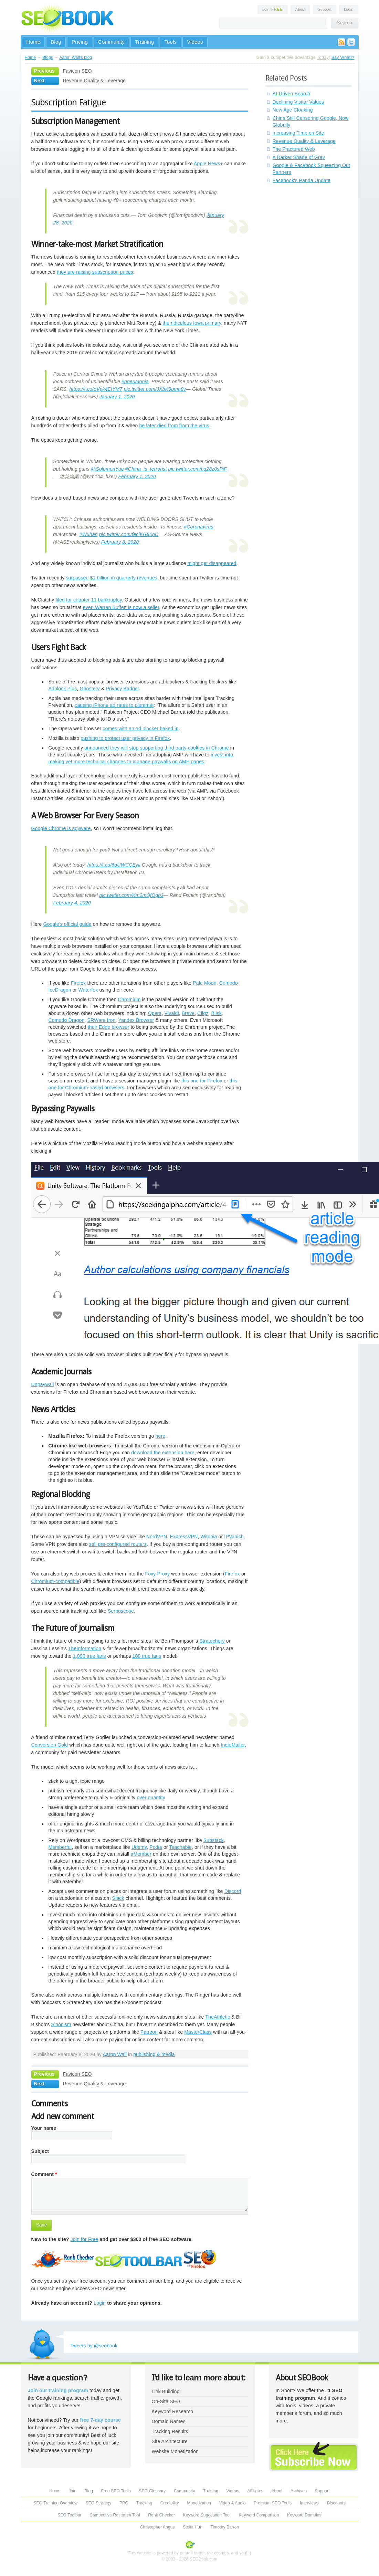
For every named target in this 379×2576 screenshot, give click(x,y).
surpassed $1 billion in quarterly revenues (111, 577)
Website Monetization (175, 2451)
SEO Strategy (98, 2503)
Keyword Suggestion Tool (207, 2515)
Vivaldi (172, 1013)
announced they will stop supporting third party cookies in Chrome (156, 748)
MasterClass (198, 2032)
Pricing (80, 42)
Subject (40, 2151)
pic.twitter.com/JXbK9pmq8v (155, 389)
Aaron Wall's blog (75, 57)
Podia (155, 1847)
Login (349, 9)
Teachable (180, 1847)
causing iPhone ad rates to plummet (114, 705)
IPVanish (233, 1536)
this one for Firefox (201, 1080)
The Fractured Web (294, 149)
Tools (170, 42)
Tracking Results (170, 2431)
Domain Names (169, 2421)
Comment (44, 2174)
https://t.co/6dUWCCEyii (113, 865)
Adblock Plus (63, 688)
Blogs (47, 57)
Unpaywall (42, 1384)
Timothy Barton (224, 2527)
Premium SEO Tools (273, 2503)
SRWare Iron (101, 1020)
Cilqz (202, 1013)
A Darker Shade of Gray (299, 157)
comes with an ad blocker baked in (140, 728)
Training (144, 42)
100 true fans (146, 1656)
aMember (141, 1854)
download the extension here (162, 1452)
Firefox (78, 983)
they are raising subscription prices (95, 272)
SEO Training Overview (55, 2503)
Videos (195, 42)
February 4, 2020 (72, 902)
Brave (188, 1013)
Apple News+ (208, 163)
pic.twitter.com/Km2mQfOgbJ (131, 895)
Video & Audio (232, 2503)
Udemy (139, 1847)
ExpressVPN (184, 1536)
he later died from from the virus (174, 425)
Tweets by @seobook (94, 2345)
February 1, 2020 (137, 476)
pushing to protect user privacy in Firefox (125, 738)
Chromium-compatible (55, 1581)
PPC (123, 2503)
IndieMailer (233, 1745)
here (160, 1436)
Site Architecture (170, 2441)
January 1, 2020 (117, 396)
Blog (56, 42)
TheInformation (85, 1648)
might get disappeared (211, 563)
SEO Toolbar (69, 2515)
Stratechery (211, 1641)
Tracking (144, 2503)
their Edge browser (108, 1027)
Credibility (169, 2503)
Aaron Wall (115, 2054)
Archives (299, 2491)
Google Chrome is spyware (61, 828)
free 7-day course (100, 2420)
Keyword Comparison (259, 2515)
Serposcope (121, 1611)
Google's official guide (67, 924)
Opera (155, 1013)
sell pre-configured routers (118, 1544)
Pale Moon (204, 983)
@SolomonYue (107, 469)
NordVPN (156, 1536)
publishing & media (154, 2054)
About (300, 9)
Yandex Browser (136, 1020)
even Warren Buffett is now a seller (121, 607)
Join (272, 9)
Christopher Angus (157, 2527)
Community (111, 42)
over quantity (151, 1797)
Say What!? (343, 57)
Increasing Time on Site (298, 133)
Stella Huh (192, 2527)
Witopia (209, 1536)
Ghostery (90, 688)
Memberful (60, 1847)
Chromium (129, 999)
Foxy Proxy (157, 1574)
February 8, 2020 (120, 542)
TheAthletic (217, 2017)
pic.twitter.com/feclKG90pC (129, 534)
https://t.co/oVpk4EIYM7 (95, 389)
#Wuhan (88, 534)
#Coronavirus (198, 527)
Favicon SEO (77, 71)
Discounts (336, 2503)
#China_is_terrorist (146, 469)
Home (34, 42)
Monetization (199, 2503)
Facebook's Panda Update (301, 180)
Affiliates (255, 2491)
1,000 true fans (89, 1656)
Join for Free (84, 2239)
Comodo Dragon (67, 1020)
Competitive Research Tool (115, 2515)
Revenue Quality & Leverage (94, 80)
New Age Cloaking (293, 110)
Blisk (216, 1013)
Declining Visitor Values (298, 102)
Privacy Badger (122, 688)
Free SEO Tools (116, 2491)
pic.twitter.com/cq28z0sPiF (197, 469)
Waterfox (88, 990)
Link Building (166, 2391)
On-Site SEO (166, 2401)
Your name (43, 2128)
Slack (118, 1898)
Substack (213, 1840)
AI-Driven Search (291, 93)
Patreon (149, 2032)
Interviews (309, 2503)
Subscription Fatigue (68, 102)
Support (324, 9)
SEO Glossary (152, 2491)
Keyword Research (172, 2411)
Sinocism (61, 2024)
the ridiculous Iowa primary (191, 323)
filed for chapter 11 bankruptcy (88, 600)
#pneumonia (135, 381)
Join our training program (58, 2390)
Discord (232, 1891)
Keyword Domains (304, 2515)
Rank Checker (161, 2515)
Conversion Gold (49, 1745)
